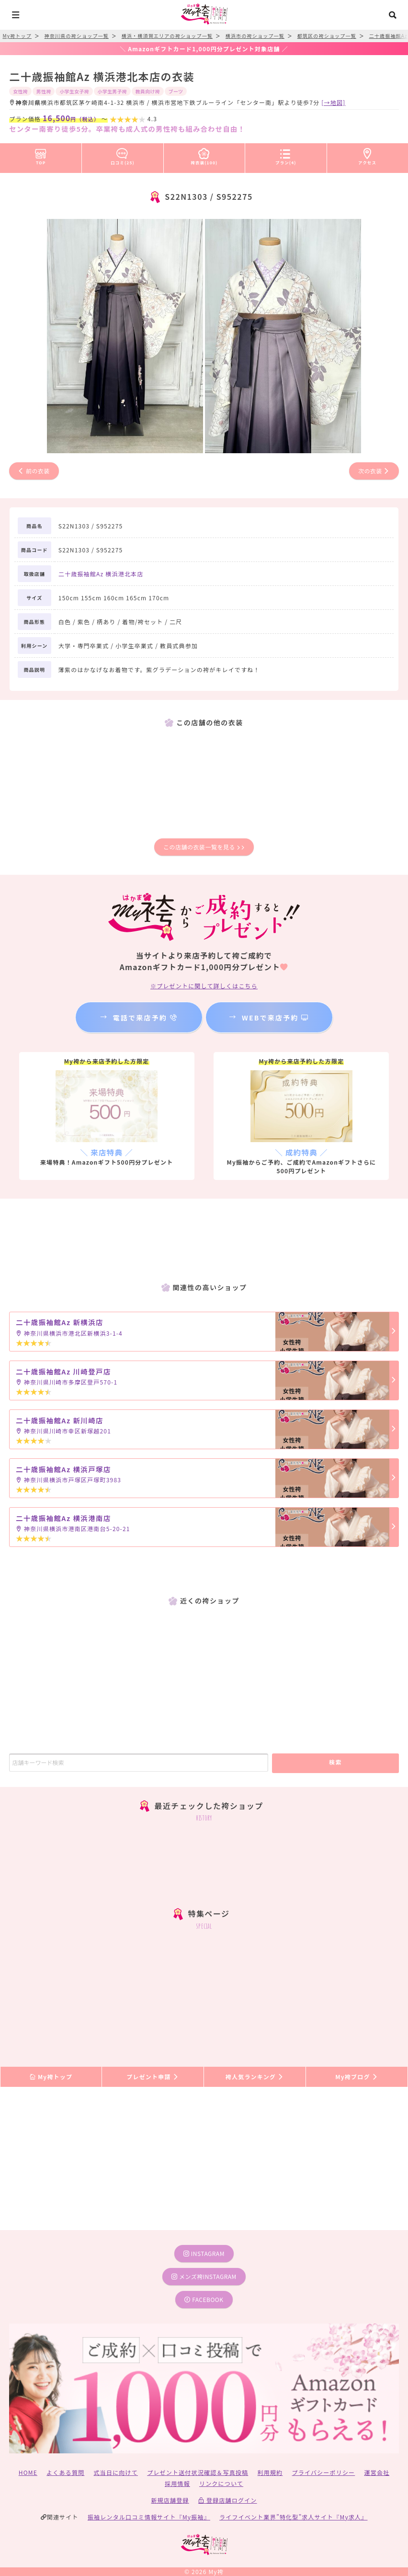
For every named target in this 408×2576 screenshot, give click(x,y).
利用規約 (270, 2472)
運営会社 (376, 2472)
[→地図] (333, 102)
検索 (335, 1762)
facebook (203, 2299)
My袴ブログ (356, 2076)
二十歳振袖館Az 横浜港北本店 (101, 574)
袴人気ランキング (255, 2076)
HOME (28, 2472)
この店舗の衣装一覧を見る (204, 847)
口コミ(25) (123, 154)
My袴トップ (51, 2076)
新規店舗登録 (170, 2500)
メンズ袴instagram (204, 2276)
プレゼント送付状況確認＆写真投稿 (197, 2472)
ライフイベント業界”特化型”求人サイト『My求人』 (293, 2517)
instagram (204, 2253)
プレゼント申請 (152, 2076)
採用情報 (177, 2483)
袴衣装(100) (204, 154)
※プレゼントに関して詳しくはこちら (204, 986)
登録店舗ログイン (227, 2500)
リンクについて (221, 2483)
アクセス (367, 154)
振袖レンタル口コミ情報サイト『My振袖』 (149, 2517)
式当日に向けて (116, 2472)
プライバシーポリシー (323, 2472)
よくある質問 (65, 2472)
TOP (41, 154)
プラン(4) (285, 154)
